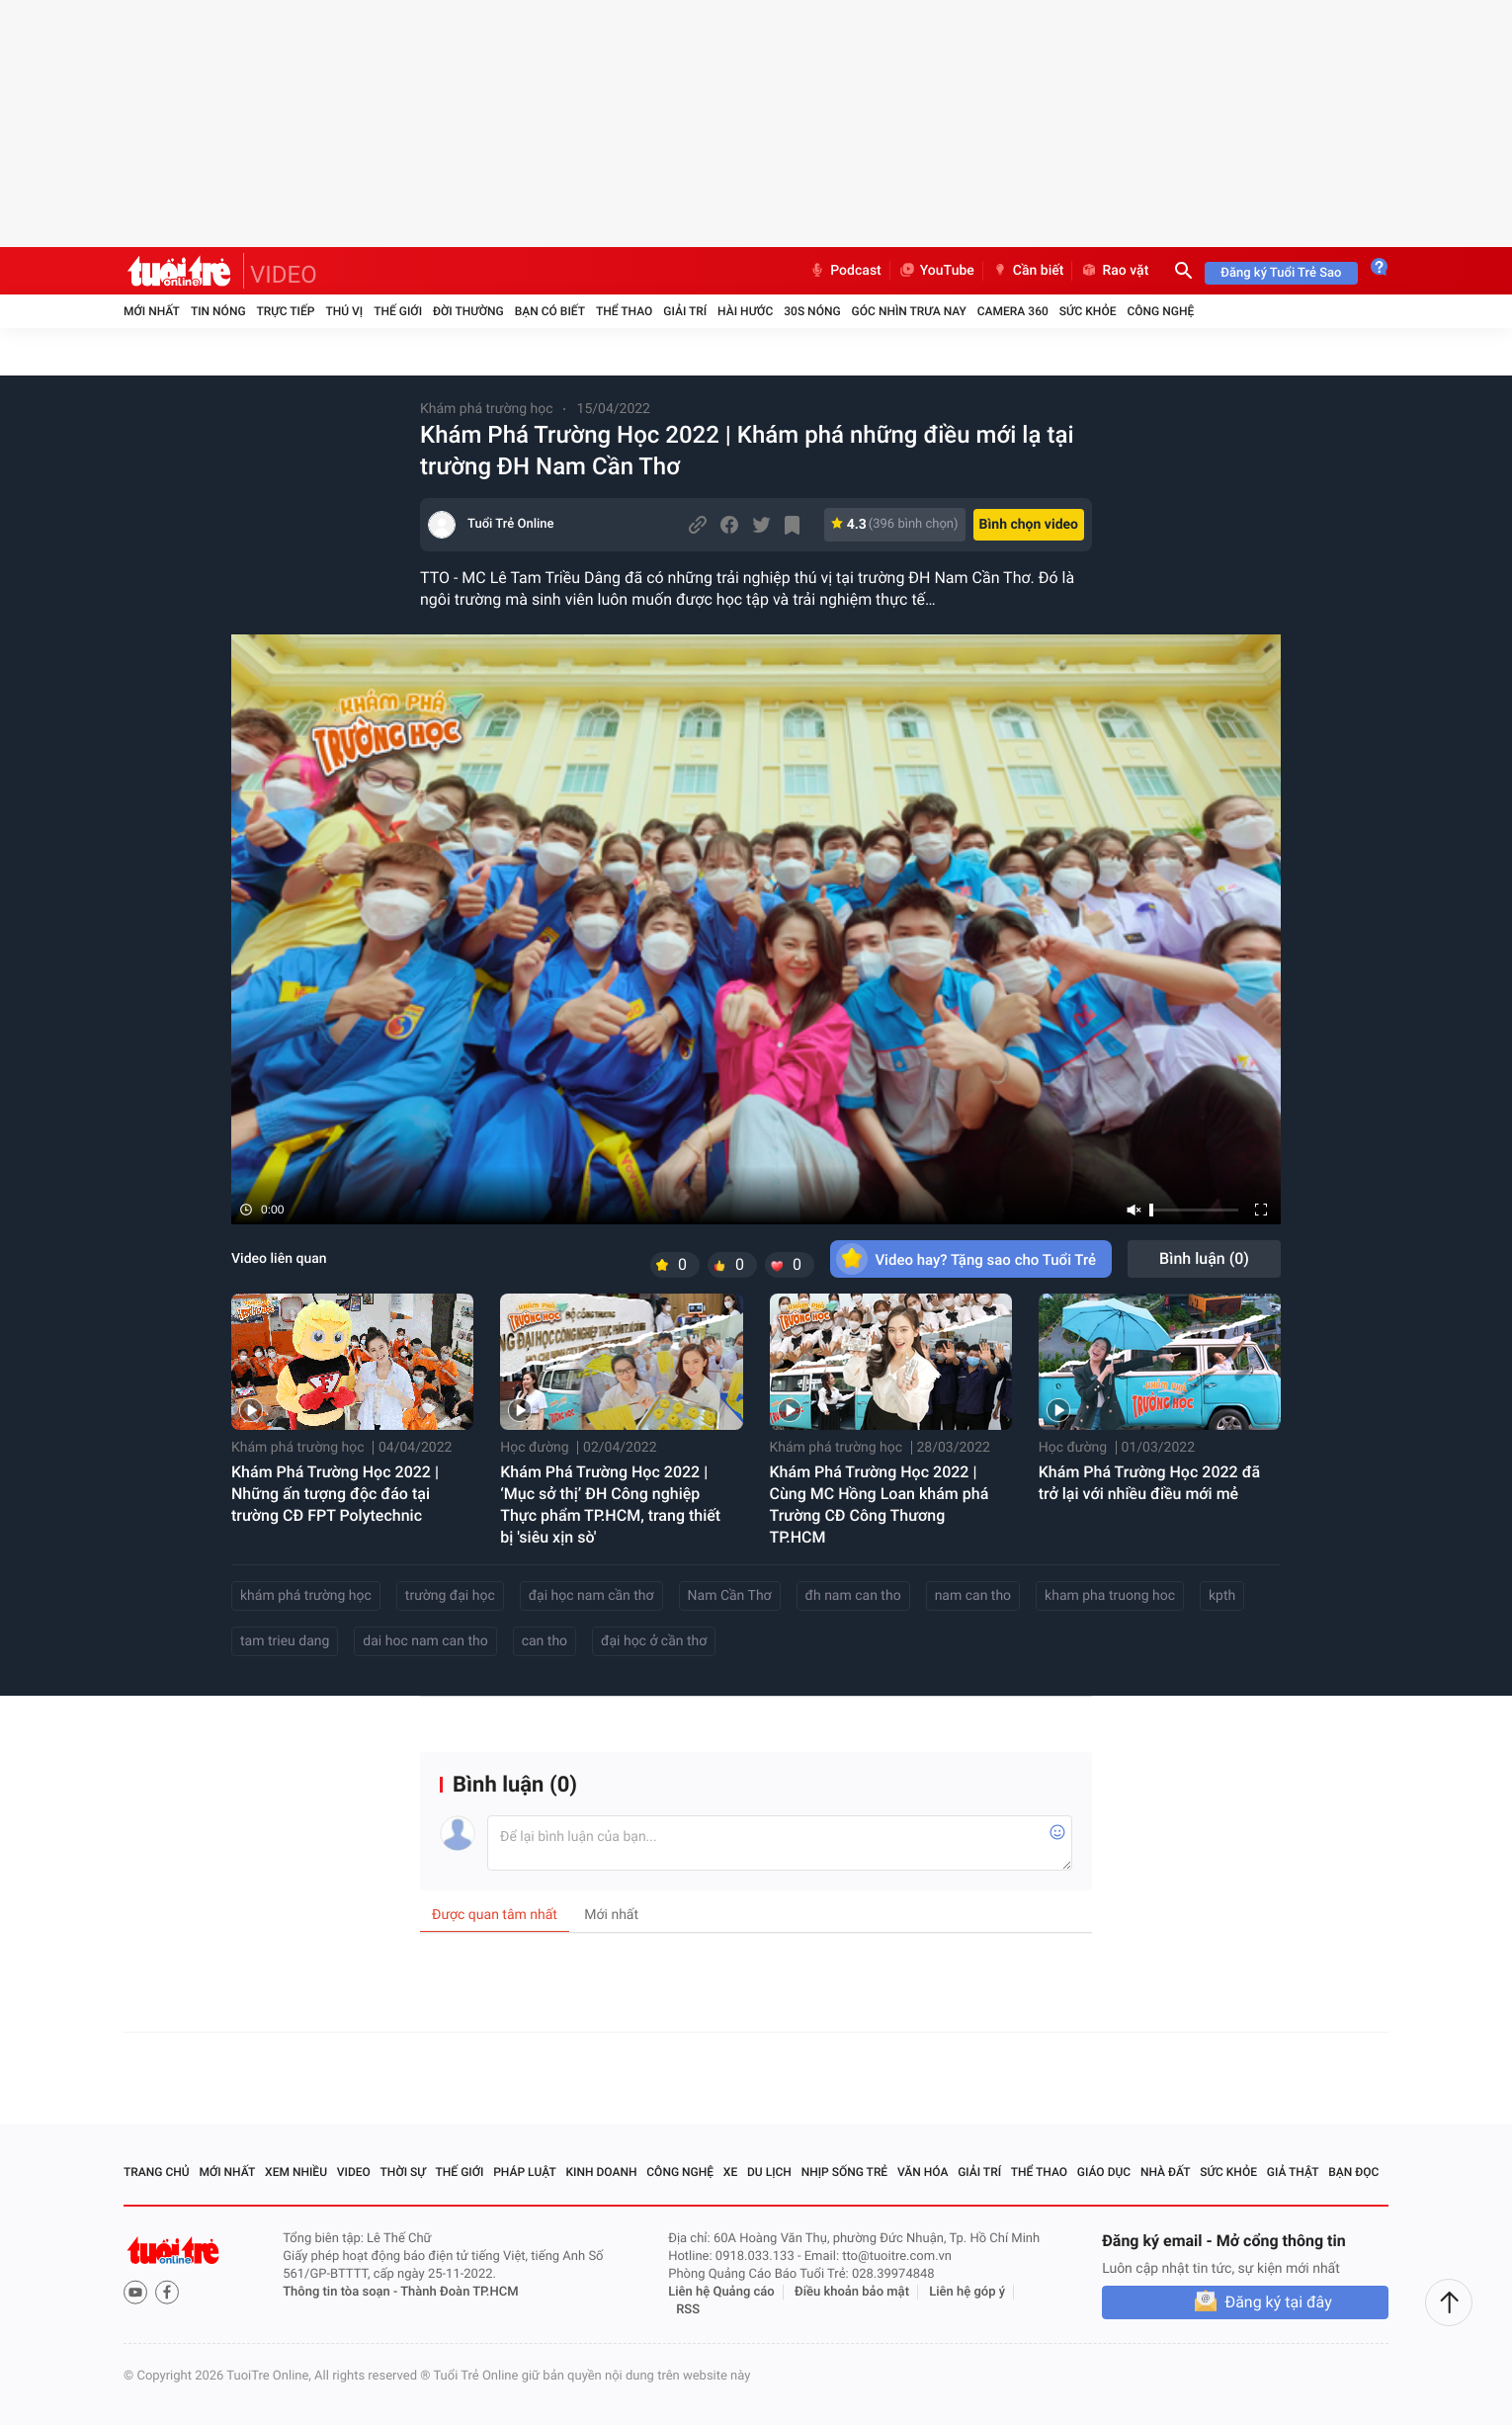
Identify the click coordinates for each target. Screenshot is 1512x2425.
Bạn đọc (1353, 2172)
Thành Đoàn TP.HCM (459, 2292)
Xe (730, 2172)
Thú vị (344, 311)
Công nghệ (1160, 311)
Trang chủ (157, 2172)
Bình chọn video (1028, 525)
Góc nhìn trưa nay (909, 311)
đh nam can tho (853, 1596)
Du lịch (769, 2172)
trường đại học (450, 1596)
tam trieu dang (284, 1641)
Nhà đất (1165, 2172)
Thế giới (398, 311)
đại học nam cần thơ (591, 1596)
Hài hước (745, 311)
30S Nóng (812, 311)
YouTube (936, 271)
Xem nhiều (296, 2172)
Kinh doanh (600, 2172)
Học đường (534, 1448)
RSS (688, 2309)
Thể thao (624, 311)
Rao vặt (1114, 271)
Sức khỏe (1088, 311)
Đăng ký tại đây (1277, 2302)
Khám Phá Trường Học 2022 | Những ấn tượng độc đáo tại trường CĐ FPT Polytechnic (335, 1494)
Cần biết (1027, 271)
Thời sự (403, 2172)
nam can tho (973, 1596)
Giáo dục (1104, 2172)
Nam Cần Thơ (730, 1596)
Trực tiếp (286, 311)
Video (354, 2172)
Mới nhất (152, 311)
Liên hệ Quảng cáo (721, 2292)
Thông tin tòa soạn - (341, 2292)
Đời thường (468, 311)
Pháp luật (524, 2172)
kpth (1222, 1596)
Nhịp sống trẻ (844, 2172)
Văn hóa (923, 2172)
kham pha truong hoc (1110, 1596)
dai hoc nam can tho (425, 1641)
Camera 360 (1013, 311)
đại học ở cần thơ (654, 1641)
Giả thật (1293, 2172)
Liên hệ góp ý (967, 2292)
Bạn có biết (550, 311)
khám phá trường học (306, 1596)
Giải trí (685, 311)
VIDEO (283, 275)
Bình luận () (1204, 1258)
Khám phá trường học (486, 409)
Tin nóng (218, 311)
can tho (544, 1641)
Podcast (845, 271)
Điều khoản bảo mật (852, 2292)
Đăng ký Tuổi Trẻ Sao (1280, 273)
